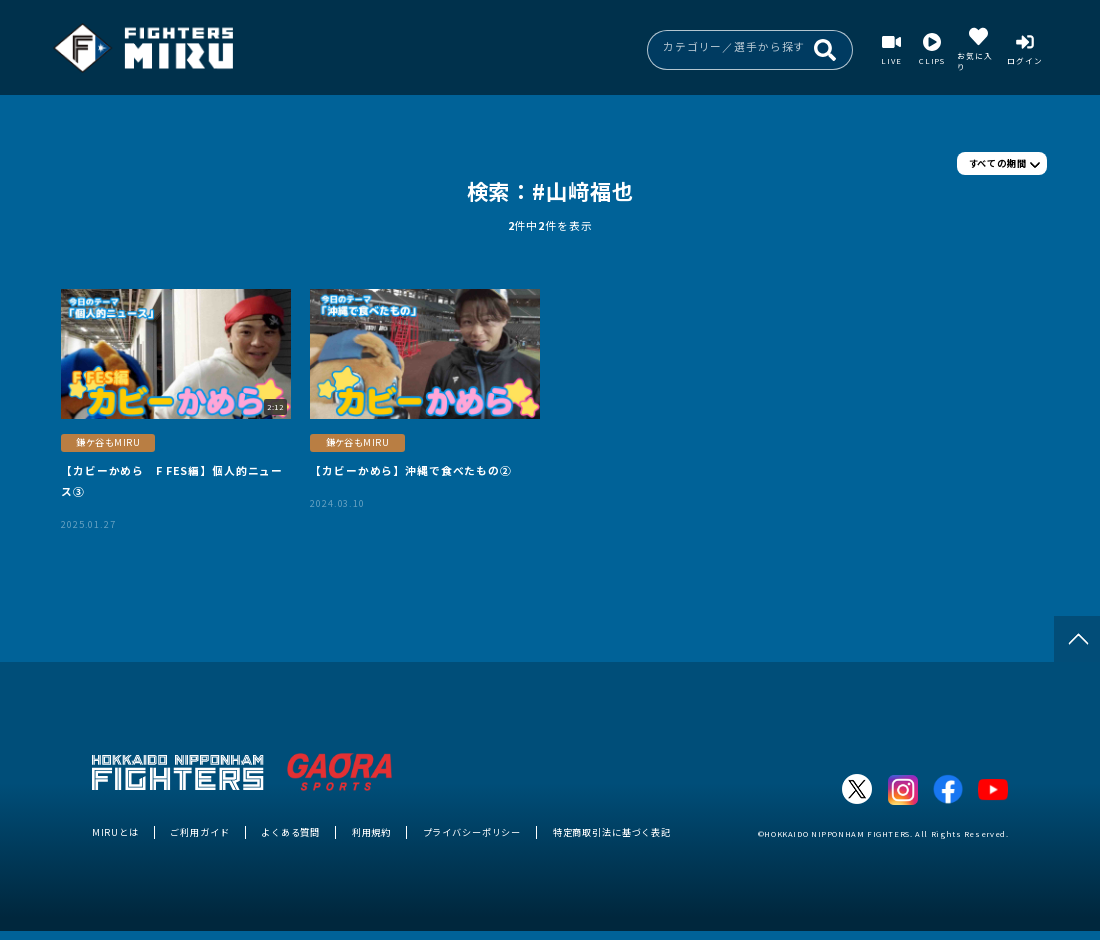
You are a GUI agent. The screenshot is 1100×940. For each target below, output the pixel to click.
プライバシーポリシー (472, 832)
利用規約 (371, 832)
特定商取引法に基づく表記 (612, 832)
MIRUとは (115, 832)
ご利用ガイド (199, 832)
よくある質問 (290, 832)
